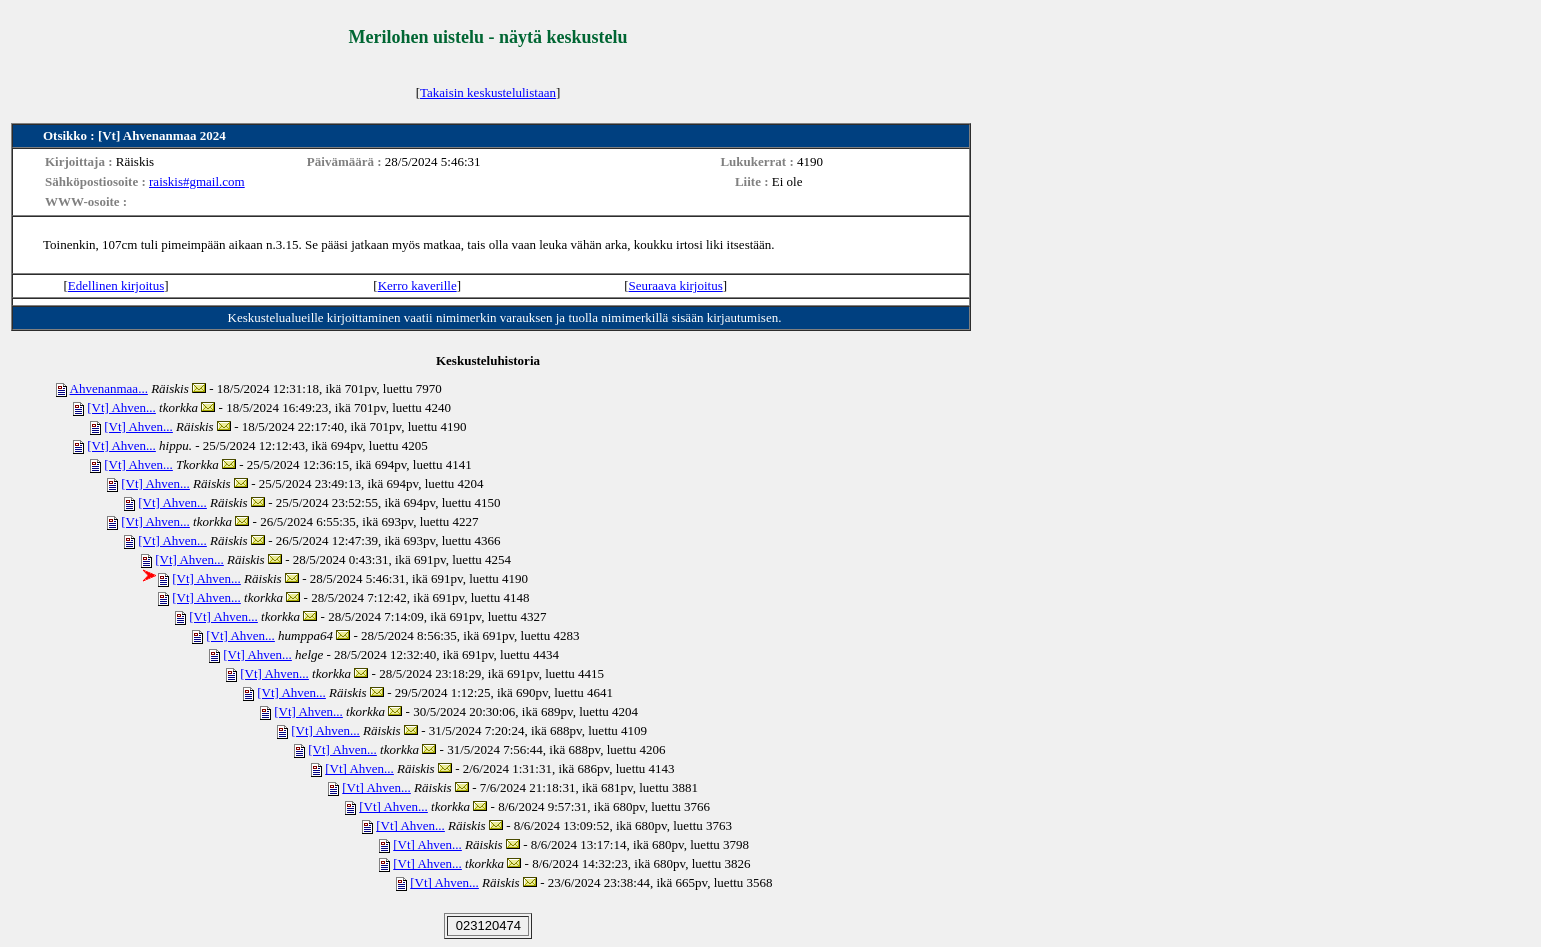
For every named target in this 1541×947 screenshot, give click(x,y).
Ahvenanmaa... (109, 388)
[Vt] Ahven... (121, 407)
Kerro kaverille (417, 285)
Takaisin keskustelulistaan (488, 92)
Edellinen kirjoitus (116, 285)
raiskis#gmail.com (197, 181)
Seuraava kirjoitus (676, 285)
